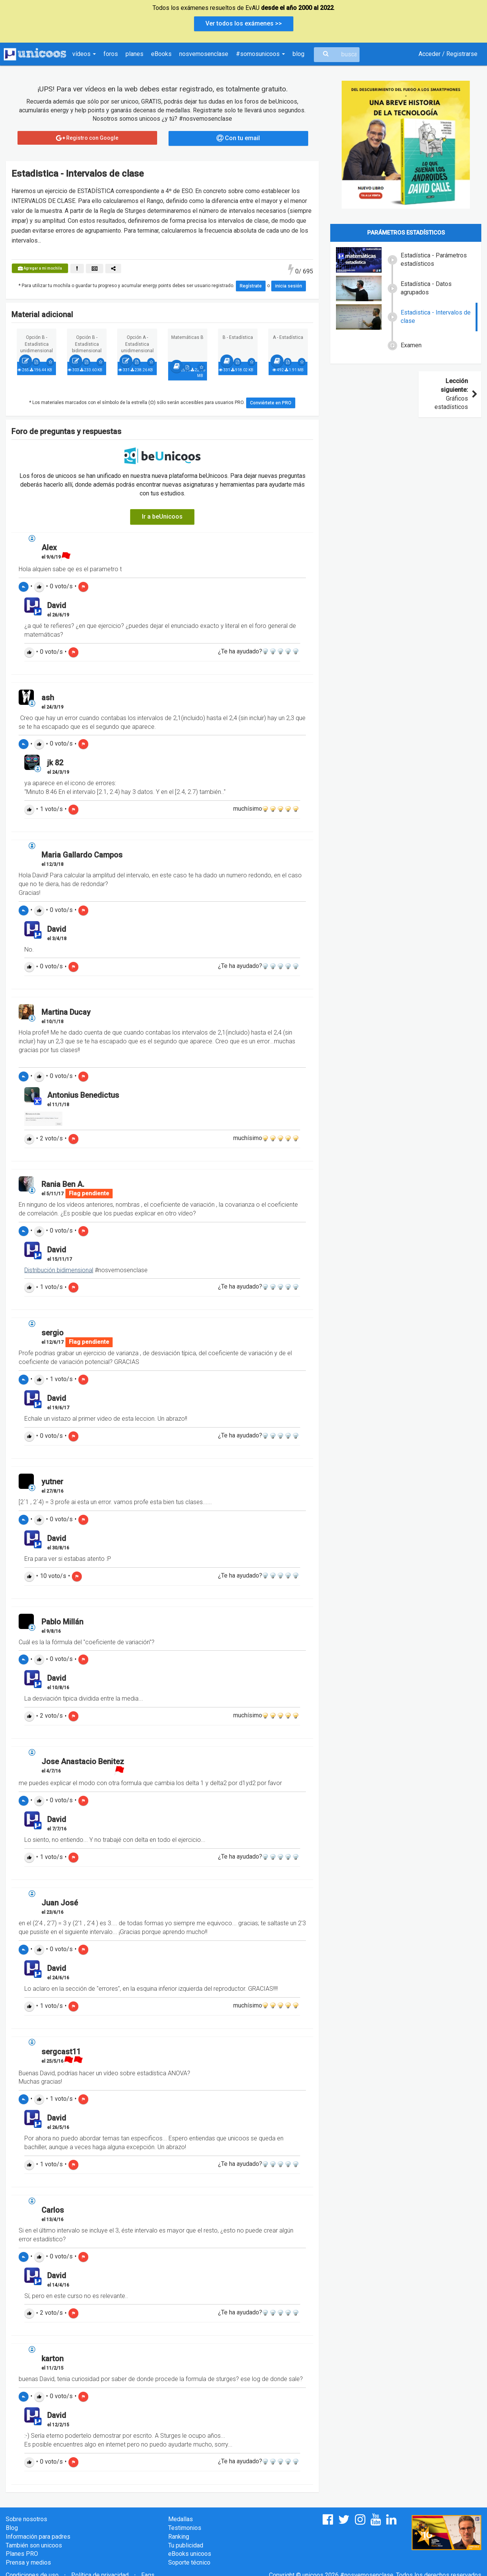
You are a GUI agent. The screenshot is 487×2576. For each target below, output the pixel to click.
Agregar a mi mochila (40, 268)
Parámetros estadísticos (406, 232)
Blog (12, 2527)
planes (134, 53)
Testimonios (184, 2527)
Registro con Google (87, 138)
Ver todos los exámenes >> (243, 23)
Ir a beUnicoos (162, 516)
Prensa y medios (28, 2562)
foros (110, 53)
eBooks (161, 53)
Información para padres (38, 2536)
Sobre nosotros (26, 2519)
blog (298, 53)
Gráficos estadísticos (455, 394)
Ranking (178, 2536)
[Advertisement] (405, 470)
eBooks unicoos (189, 2553)
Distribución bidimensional (58, 1270)
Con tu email (238, 138)
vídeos (84, 53)
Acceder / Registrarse (448, 53)
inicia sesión (288, 286)
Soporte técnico (189, 2562)
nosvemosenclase (203, 53)
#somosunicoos (260, 53)
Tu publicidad (185, 2545)
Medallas (180, 2519)
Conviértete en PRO (270, 403)
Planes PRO (22, 2553)
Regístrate (251, 286)
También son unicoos (34, 2545)
